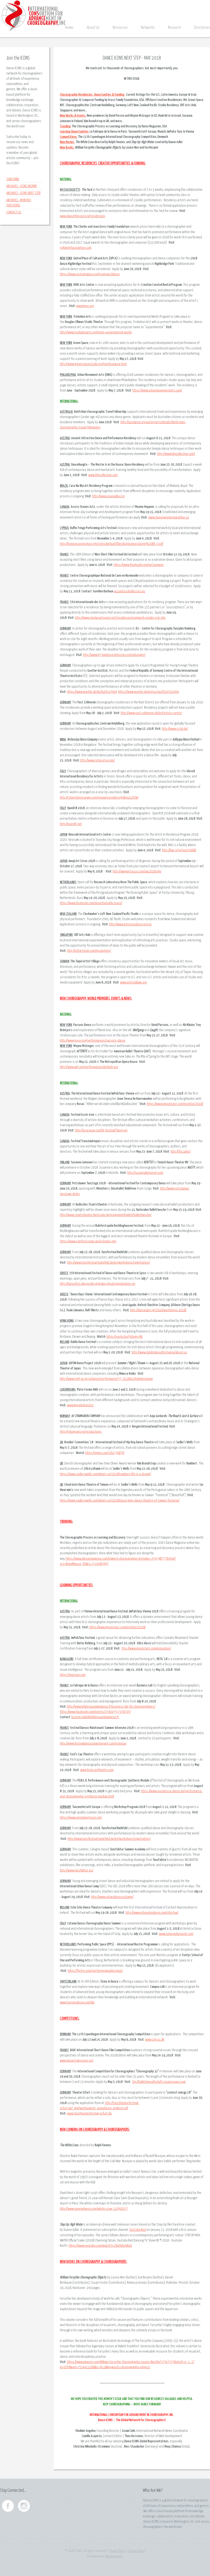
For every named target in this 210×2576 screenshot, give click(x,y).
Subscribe (12, 179)
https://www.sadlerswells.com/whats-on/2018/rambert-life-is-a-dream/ (105, 1474)
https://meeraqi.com (72, 1675)
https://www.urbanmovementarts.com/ (157, 390)
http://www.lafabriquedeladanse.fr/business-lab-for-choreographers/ (111, 1707)
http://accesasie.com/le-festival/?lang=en (101, 1130)
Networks (148, 28)
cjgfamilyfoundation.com (75, 248)
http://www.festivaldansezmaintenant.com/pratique (93, 1743)
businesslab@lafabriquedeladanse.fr (95, 1717)
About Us (93, 28)
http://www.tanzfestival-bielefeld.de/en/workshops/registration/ (108, 1262)
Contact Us (13, 212)
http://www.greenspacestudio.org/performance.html (93, 364)
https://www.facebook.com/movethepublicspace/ (91, 903)
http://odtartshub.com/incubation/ (89, 951)
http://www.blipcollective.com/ (176, 454)
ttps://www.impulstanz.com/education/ (146, 1648)
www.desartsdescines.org (76, 2061)
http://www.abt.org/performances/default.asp (89, 1067)
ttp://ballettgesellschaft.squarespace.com (159, 2082)
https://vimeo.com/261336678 (104, 1453)
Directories (202, 28)
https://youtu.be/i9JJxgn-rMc (124, 1337)
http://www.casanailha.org (108, 496)
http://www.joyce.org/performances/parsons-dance (92, 1040)
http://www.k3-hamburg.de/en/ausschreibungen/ (114, 655)
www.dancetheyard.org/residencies (82, 216)
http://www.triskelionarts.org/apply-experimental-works (96, 332)
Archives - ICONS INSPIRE (21, 186)
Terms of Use (137, 2551)
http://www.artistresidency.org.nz (130, 924)
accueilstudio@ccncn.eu (129, 591)
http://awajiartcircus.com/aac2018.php (137, 871)
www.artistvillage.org (133, 982)
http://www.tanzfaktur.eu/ (76, 1870)
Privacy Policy (118, 2551)
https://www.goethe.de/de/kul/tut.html (92, 692)
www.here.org (85, 306)
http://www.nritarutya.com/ (97, 760)
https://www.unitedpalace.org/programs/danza (89, 274)
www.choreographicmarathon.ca (168, 517)
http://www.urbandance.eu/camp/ (112, 1897)
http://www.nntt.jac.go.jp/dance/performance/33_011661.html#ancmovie (106, 1379)
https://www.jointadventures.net (81, 1818)
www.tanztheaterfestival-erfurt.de (89, 2113)
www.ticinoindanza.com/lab (77, 2002)
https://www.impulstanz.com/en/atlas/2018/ (175, 1104)
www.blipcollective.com (103, 475)
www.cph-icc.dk (154, 2040)
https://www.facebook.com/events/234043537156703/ (95, 1712)
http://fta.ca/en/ (181, 1151)
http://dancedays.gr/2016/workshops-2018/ (158, 1310)
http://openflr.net (71, 824)
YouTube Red (137, 2230)
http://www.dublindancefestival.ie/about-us (159, 1352)
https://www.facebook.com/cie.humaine (139, 565)
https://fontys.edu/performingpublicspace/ (95, 1971)
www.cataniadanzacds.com (176, 1934)
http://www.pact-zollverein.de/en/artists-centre (151, 713)
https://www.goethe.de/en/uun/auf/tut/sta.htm (148, 692)
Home (69, 28)
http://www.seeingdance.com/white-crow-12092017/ (94, 2209)
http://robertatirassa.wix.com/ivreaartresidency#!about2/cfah (99, 797)
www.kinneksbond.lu (80, 1405)
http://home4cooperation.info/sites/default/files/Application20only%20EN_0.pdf (111, 544)
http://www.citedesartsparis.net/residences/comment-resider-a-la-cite (120, 618)
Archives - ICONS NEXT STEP (23, 193)
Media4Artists (114, 2556)
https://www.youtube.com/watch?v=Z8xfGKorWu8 (100, 2246)
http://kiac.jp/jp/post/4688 (179, 850)
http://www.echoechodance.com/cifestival (152, 1913)
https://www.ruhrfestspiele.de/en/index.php (88, 1241)
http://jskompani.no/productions (81, 1432)
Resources (120, 28)
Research (174, 28)
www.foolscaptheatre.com (97, 1770)
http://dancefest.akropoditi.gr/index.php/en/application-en (97, 1284)
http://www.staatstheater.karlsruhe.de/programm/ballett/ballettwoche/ (105, 1215)
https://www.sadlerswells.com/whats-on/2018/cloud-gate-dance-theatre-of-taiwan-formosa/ (119, 1500)
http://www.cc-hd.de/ (175, 729)
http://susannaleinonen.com (145, 1173)
